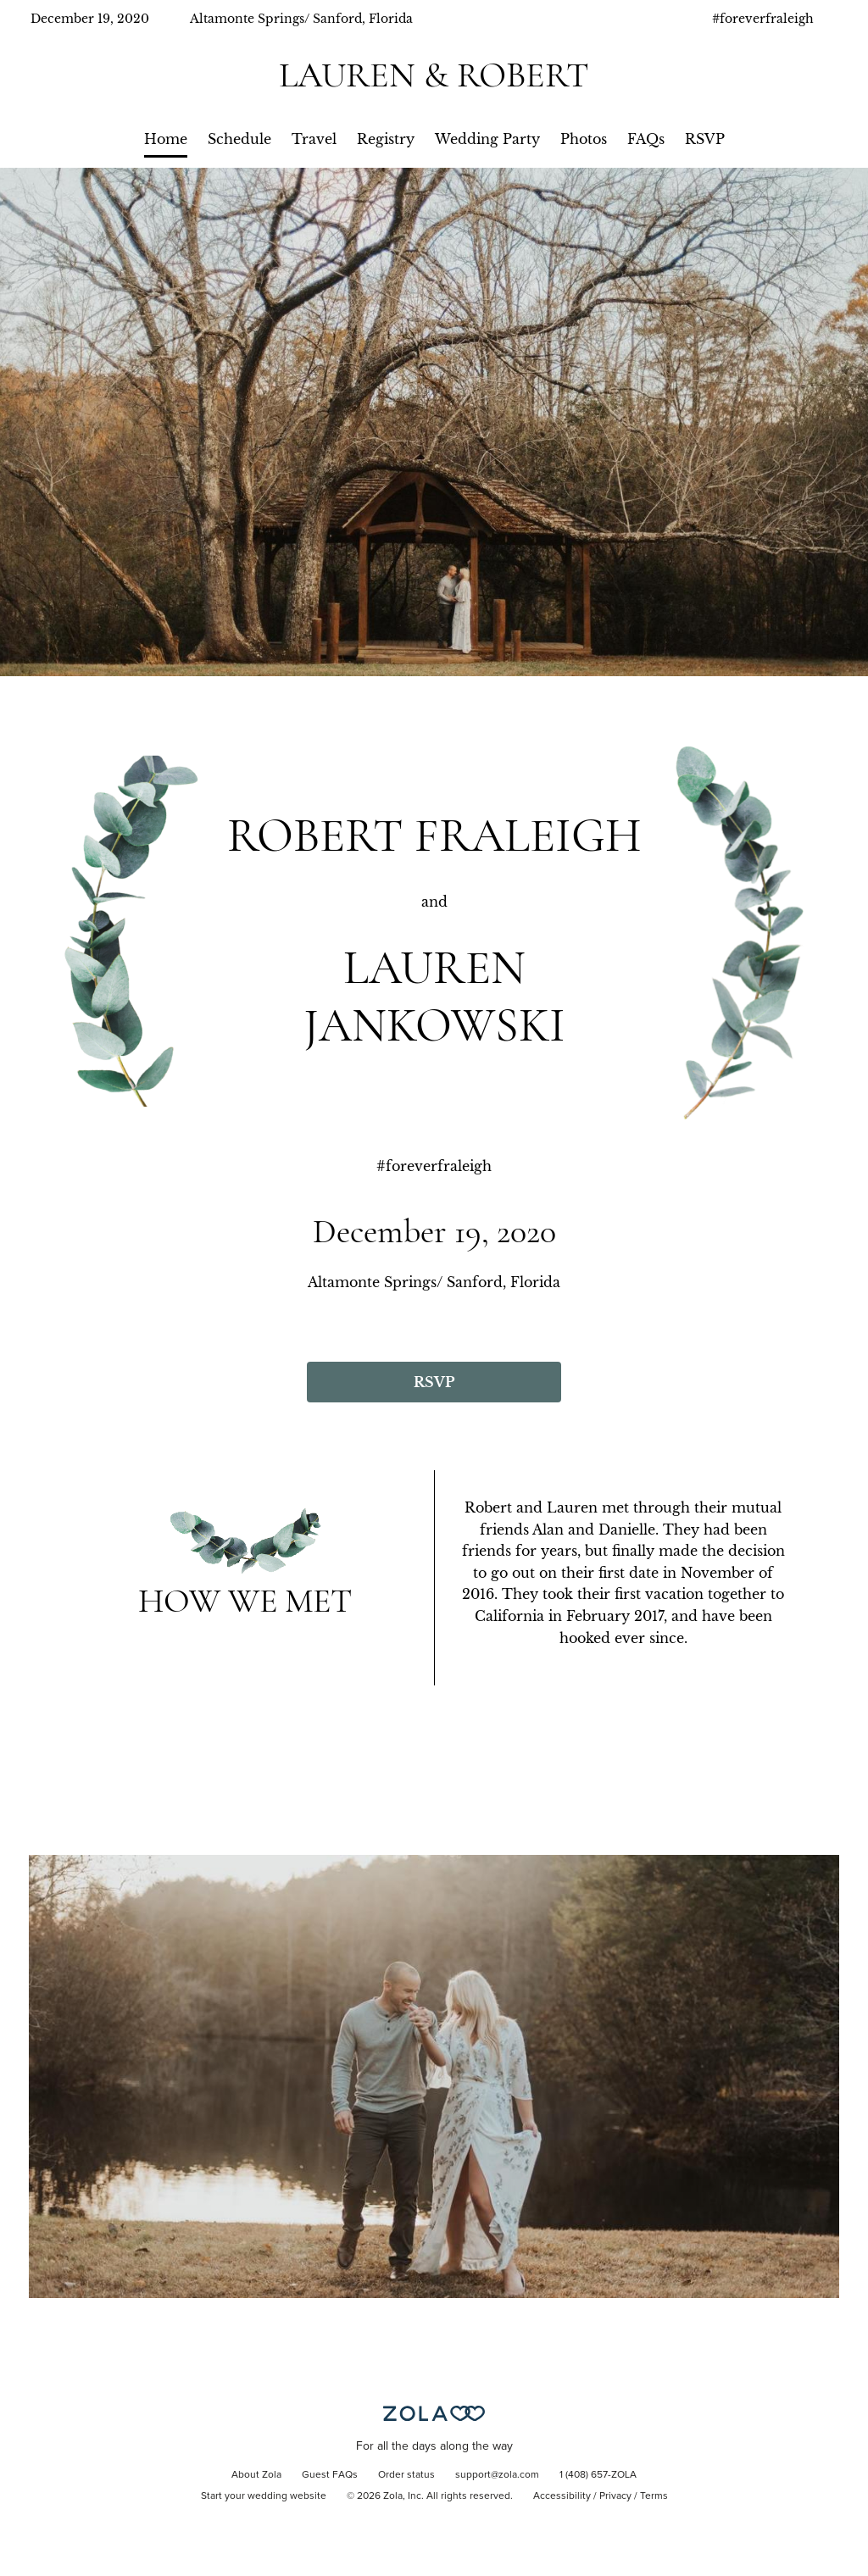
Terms (654, 2496)
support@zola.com (497, 2475)
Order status (406, 2475)
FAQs (646, 138)
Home (165, 138)
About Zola (256, 2475)
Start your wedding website (263, 2496)
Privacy (615, 2496)
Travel (314, 138)
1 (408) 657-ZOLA (598, 2475)
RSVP (705, 138)
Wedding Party (487, 138)
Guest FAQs (330, 2475)
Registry (386, 138)
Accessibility (562, 2496)
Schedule (239, 138)
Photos (583, 138)
